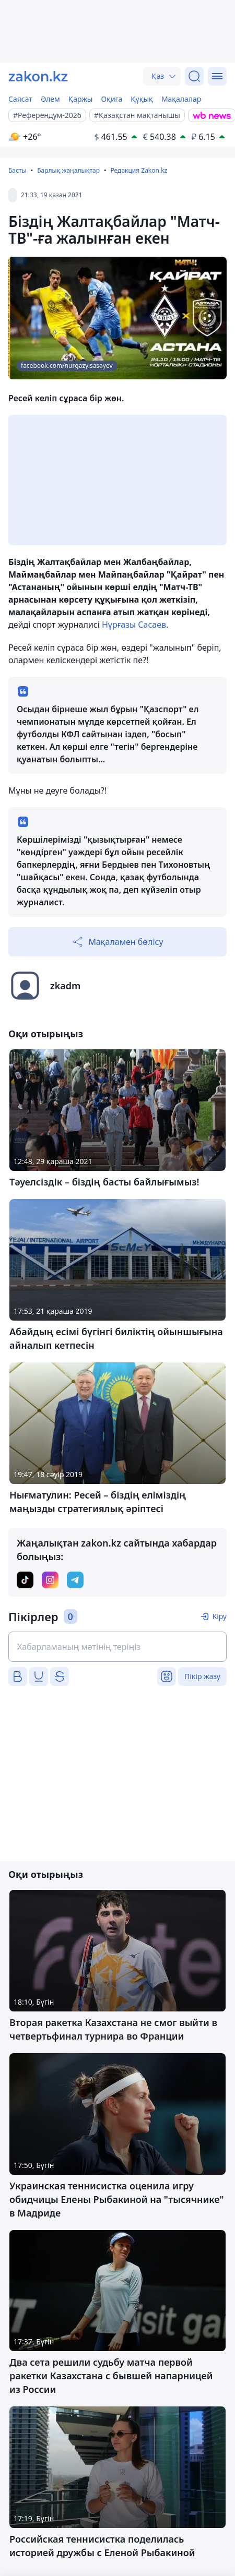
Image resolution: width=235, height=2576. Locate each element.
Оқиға (111, 99)
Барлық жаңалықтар (68, 170)
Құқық (142, 99)
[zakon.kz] (38, 76)
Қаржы (80, 99)
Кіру (219, 1616)
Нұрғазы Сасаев (134, 624)
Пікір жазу (202, 1676)
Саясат (20, 99)
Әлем (50, 99)
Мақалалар (181, 99)
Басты (17, 170)
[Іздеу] (194, 76)
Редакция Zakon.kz (138, 170)
